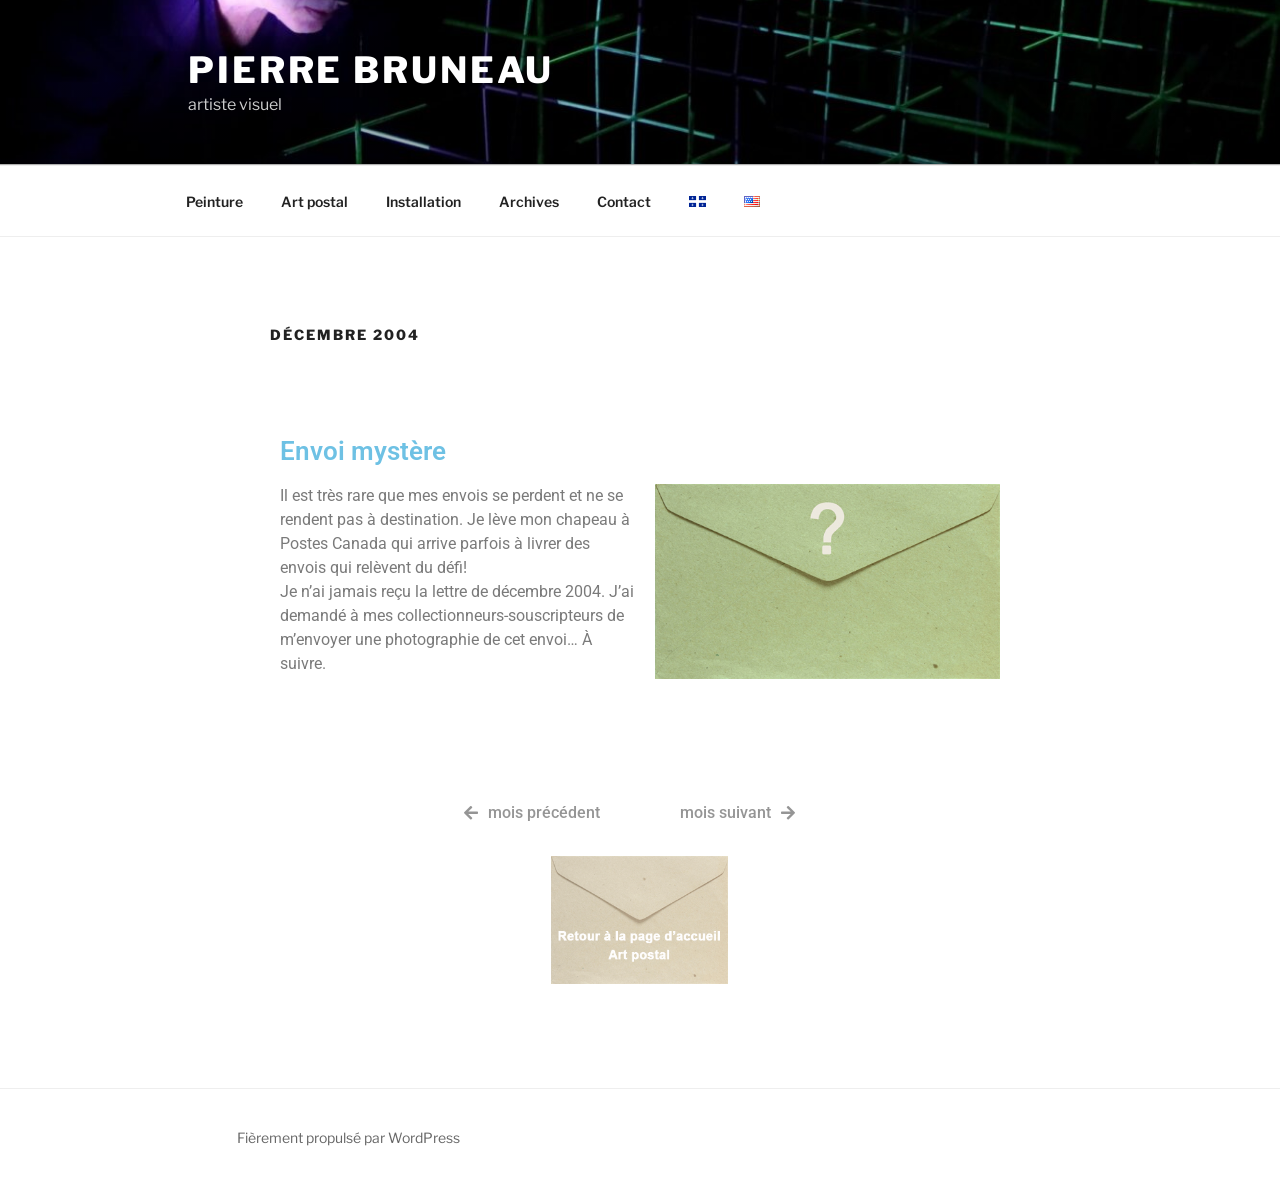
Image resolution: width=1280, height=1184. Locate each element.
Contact (624, 201)
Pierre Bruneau (371, 70)
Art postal (314, 201)
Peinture (214, 201)
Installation (423, 201)
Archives (529, 201)
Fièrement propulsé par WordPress (348, 1137)
